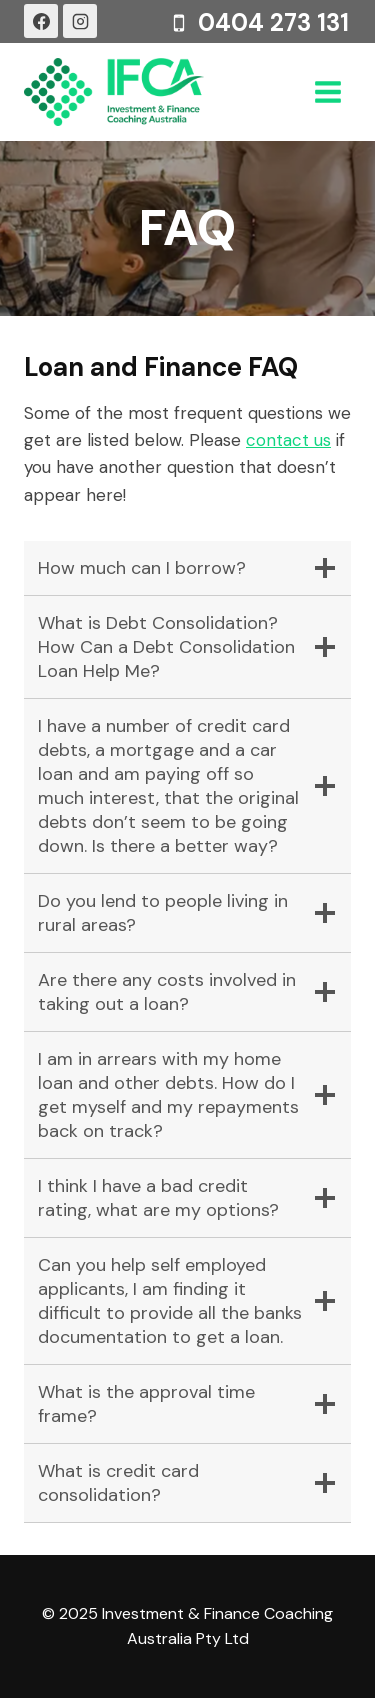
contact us (288, 440)
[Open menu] (327, 91)
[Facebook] (41, 21)
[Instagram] (80, 21)
